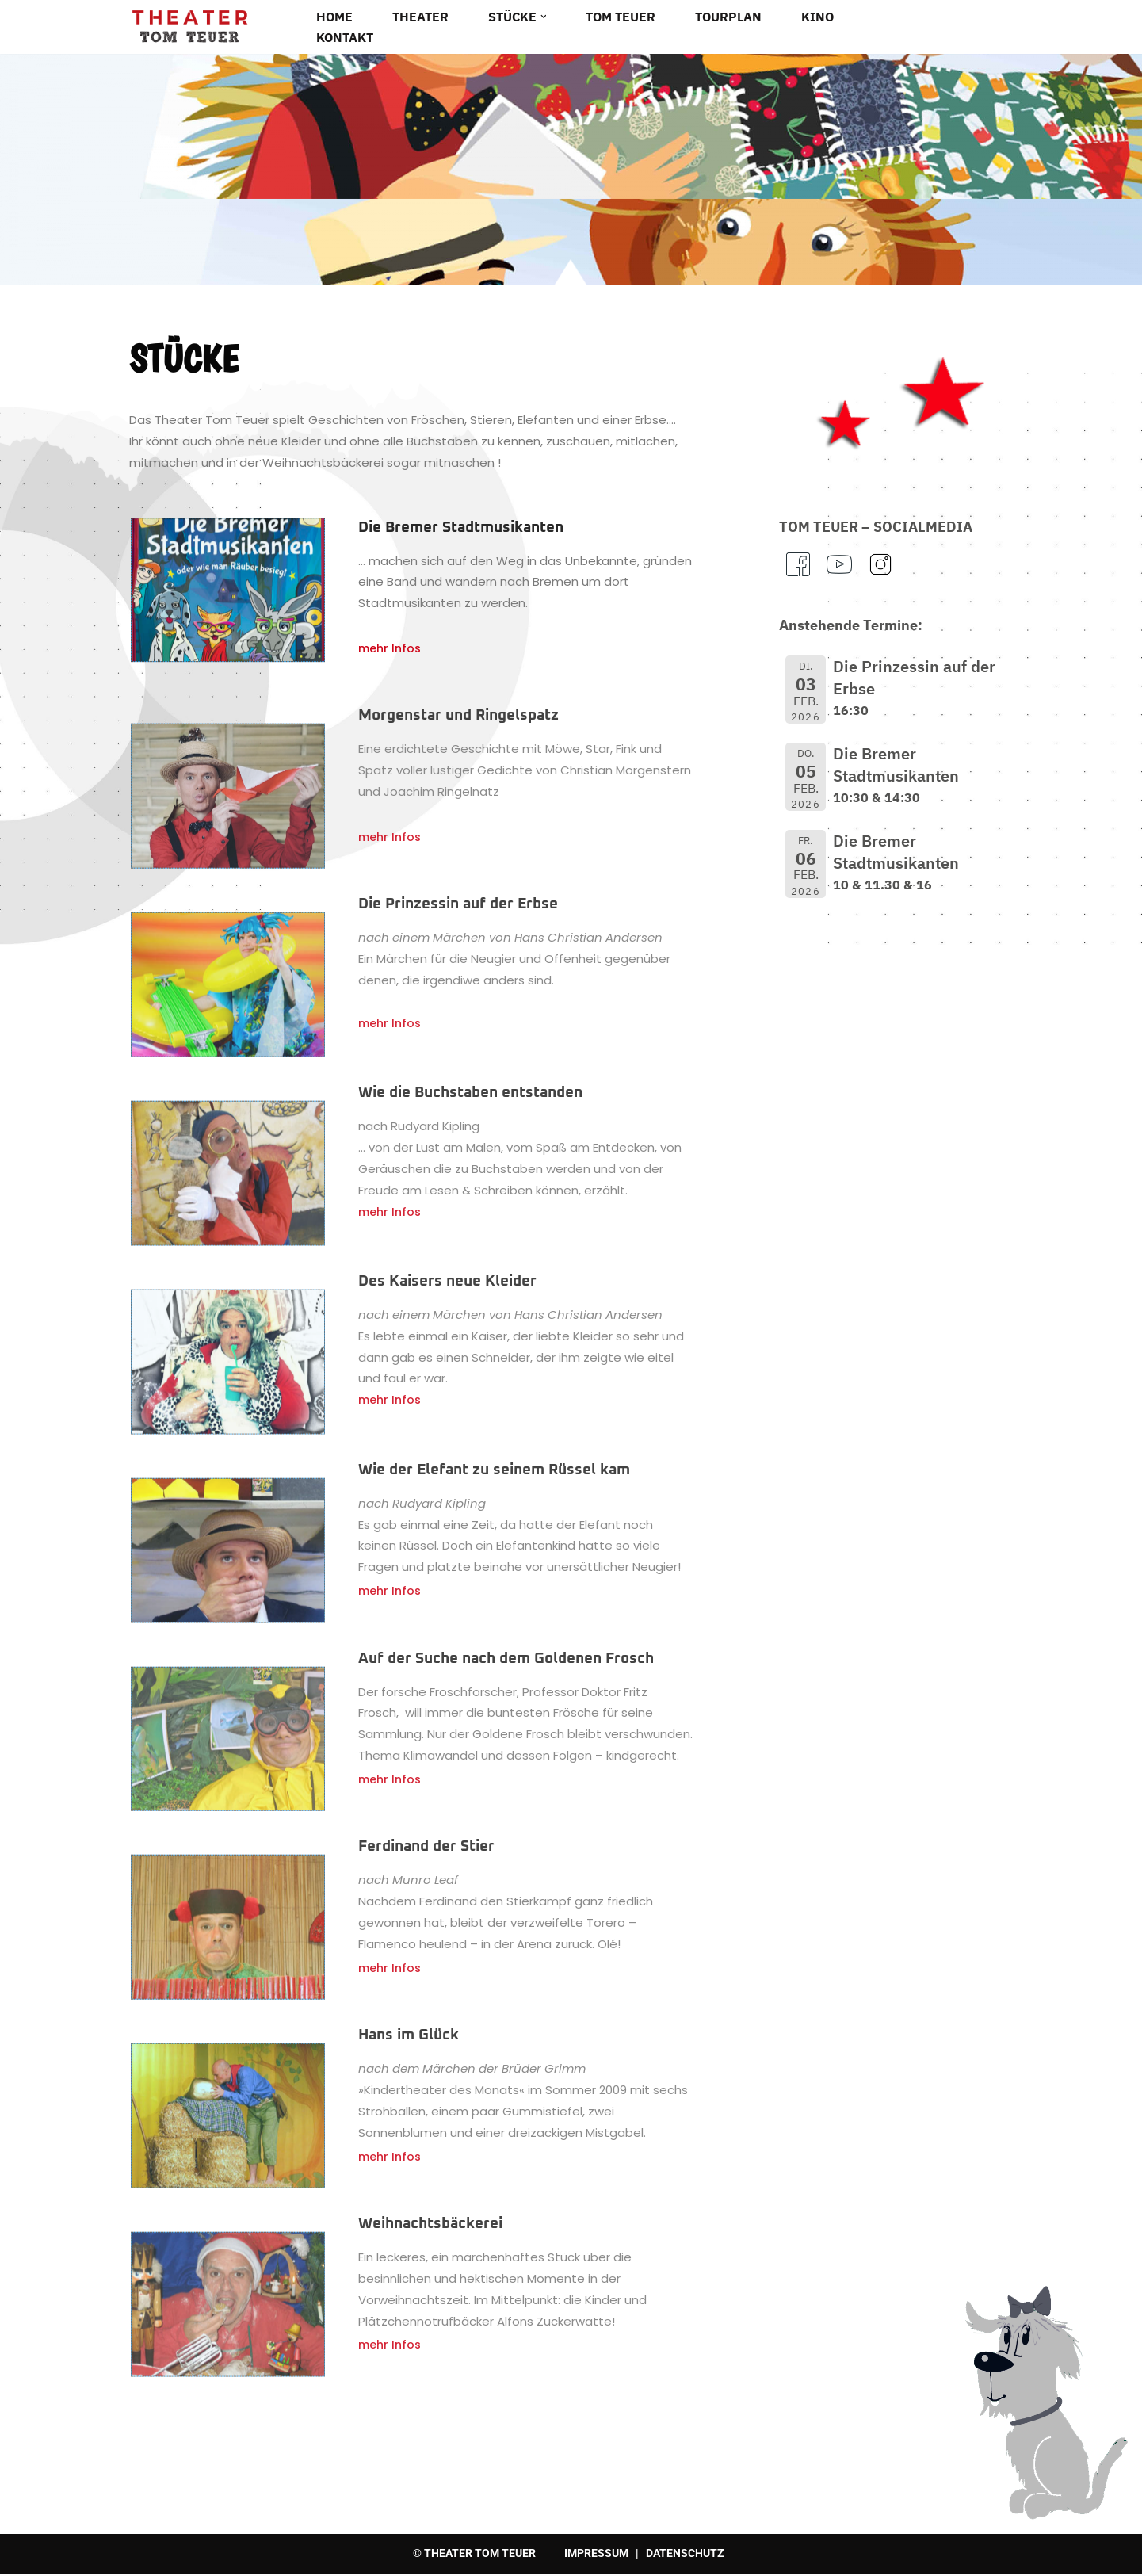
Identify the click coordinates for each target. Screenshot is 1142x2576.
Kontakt (344, 37)
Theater (420, 17)
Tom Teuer (620, 17)
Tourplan (728, 17)
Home (334, 17)
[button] (543, 16)
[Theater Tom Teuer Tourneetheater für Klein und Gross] (189, 27)
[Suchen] (1009, 26)
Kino (817, 17)
